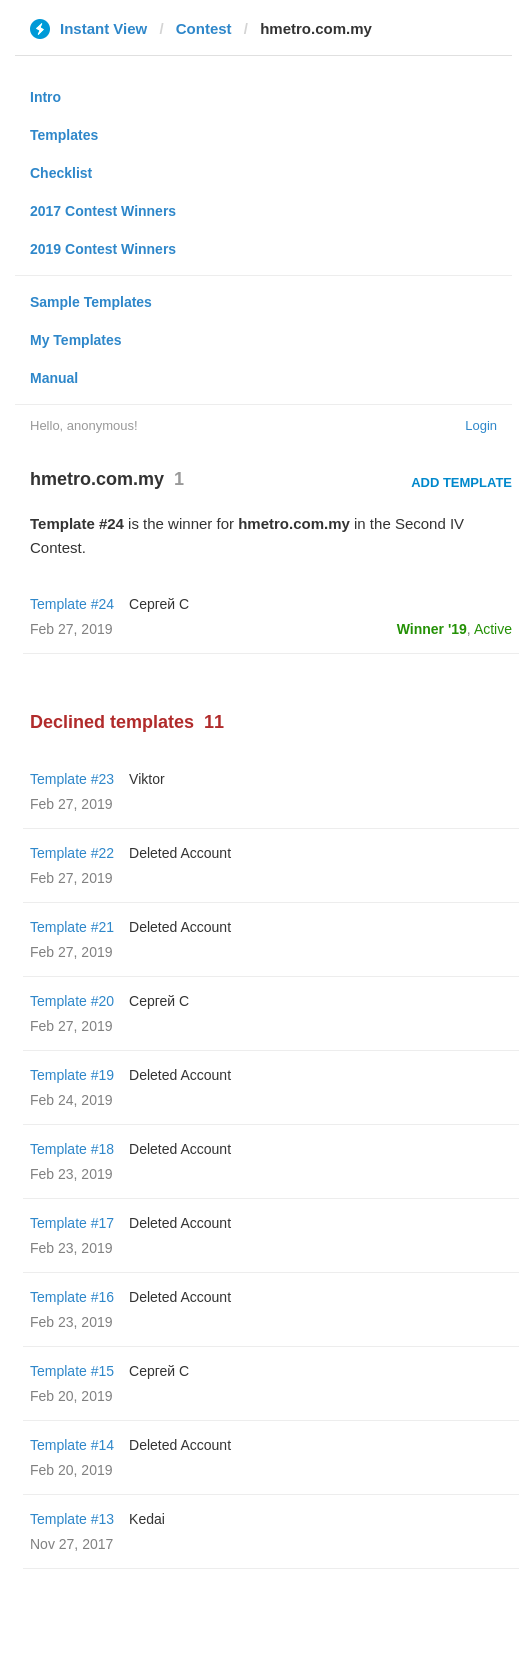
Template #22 (72, 853)
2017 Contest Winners (103, 211)
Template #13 (72, 1519)
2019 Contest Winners (103, 249)
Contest (204, 28)
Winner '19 (432, 629)
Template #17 (72, 1223)
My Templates (76, 340)
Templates (64, 135)
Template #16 (72, 1297)
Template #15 (72, 1371)
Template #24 (72, 604)
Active (493, 629)
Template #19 (72, 1075)
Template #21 (72, 927)
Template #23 (72, 779)
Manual (54, 378)
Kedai (147, 1519)
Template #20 (72, 1001)
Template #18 (72, 1149)
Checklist (61, 173)
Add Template (461, 482)
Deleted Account (180, 853)
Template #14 (72, 1445)
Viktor (147, 779)
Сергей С (159, 604)
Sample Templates (91, 302)
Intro (45, 97)
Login (481, 425)
